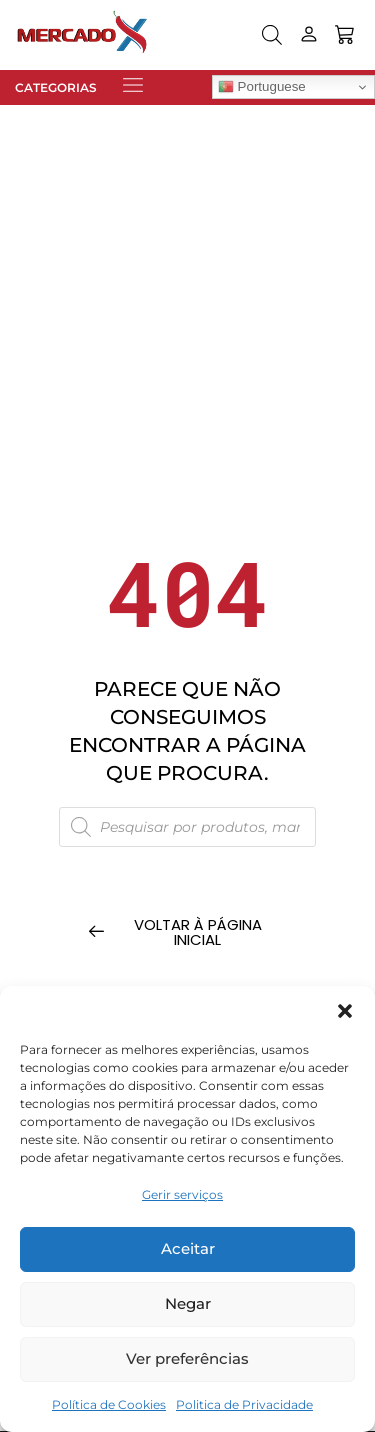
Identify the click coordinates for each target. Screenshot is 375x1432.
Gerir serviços (182, 1194)
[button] (345, 1011)
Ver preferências (187, 1358)
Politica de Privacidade (244, 1404)
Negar (188, 1303)
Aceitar (188, 1248)
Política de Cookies (109, 1404)
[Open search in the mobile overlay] (272, 34)
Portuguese (262, 87)
